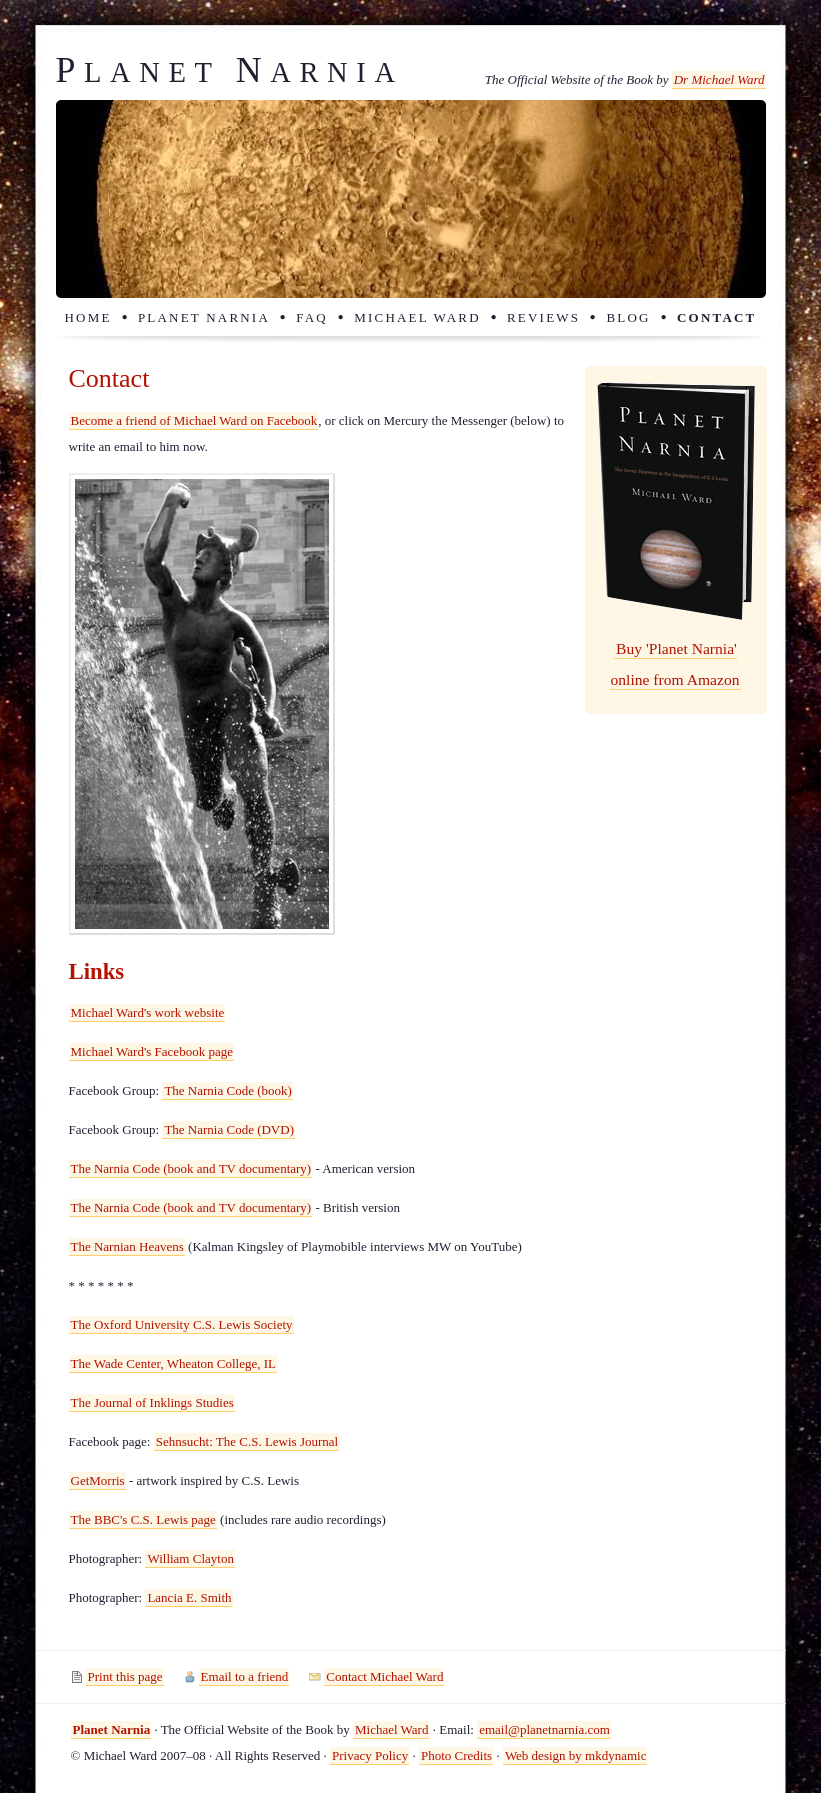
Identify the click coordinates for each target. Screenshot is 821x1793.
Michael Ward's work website (148, 1012)
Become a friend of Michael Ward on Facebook (194, 420)
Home (88, 317)
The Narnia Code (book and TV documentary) (191, 1168)
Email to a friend (245, 1676)
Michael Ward (417, 317)
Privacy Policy (370, 1755)
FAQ (312, 317)
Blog (628, 317)
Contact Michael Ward (384, 1676)
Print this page (125, 1676)
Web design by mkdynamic (576, 1755)
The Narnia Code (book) (227, 1090)
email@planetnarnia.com (544, 1729)
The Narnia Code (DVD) (229, 1129)
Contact (717, 317)
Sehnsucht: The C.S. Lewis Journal (247, 1441)
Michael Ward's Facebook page (152, 1051)
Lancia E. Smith (189, 1597)
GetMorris (98, 1480)
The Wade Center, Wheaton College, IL (174, 1363)
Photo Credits (456, 1755)
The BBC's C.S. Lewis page (143, 1519)
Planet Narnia (204, 317)
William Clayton (190, 1558)
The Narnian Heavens (127, 1246)
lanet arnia (230, 72)
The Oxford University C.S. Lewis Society (182, 1324)
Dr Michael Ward (719, 79)
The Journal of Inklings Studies (152, 1402)
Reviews (543, 317)
